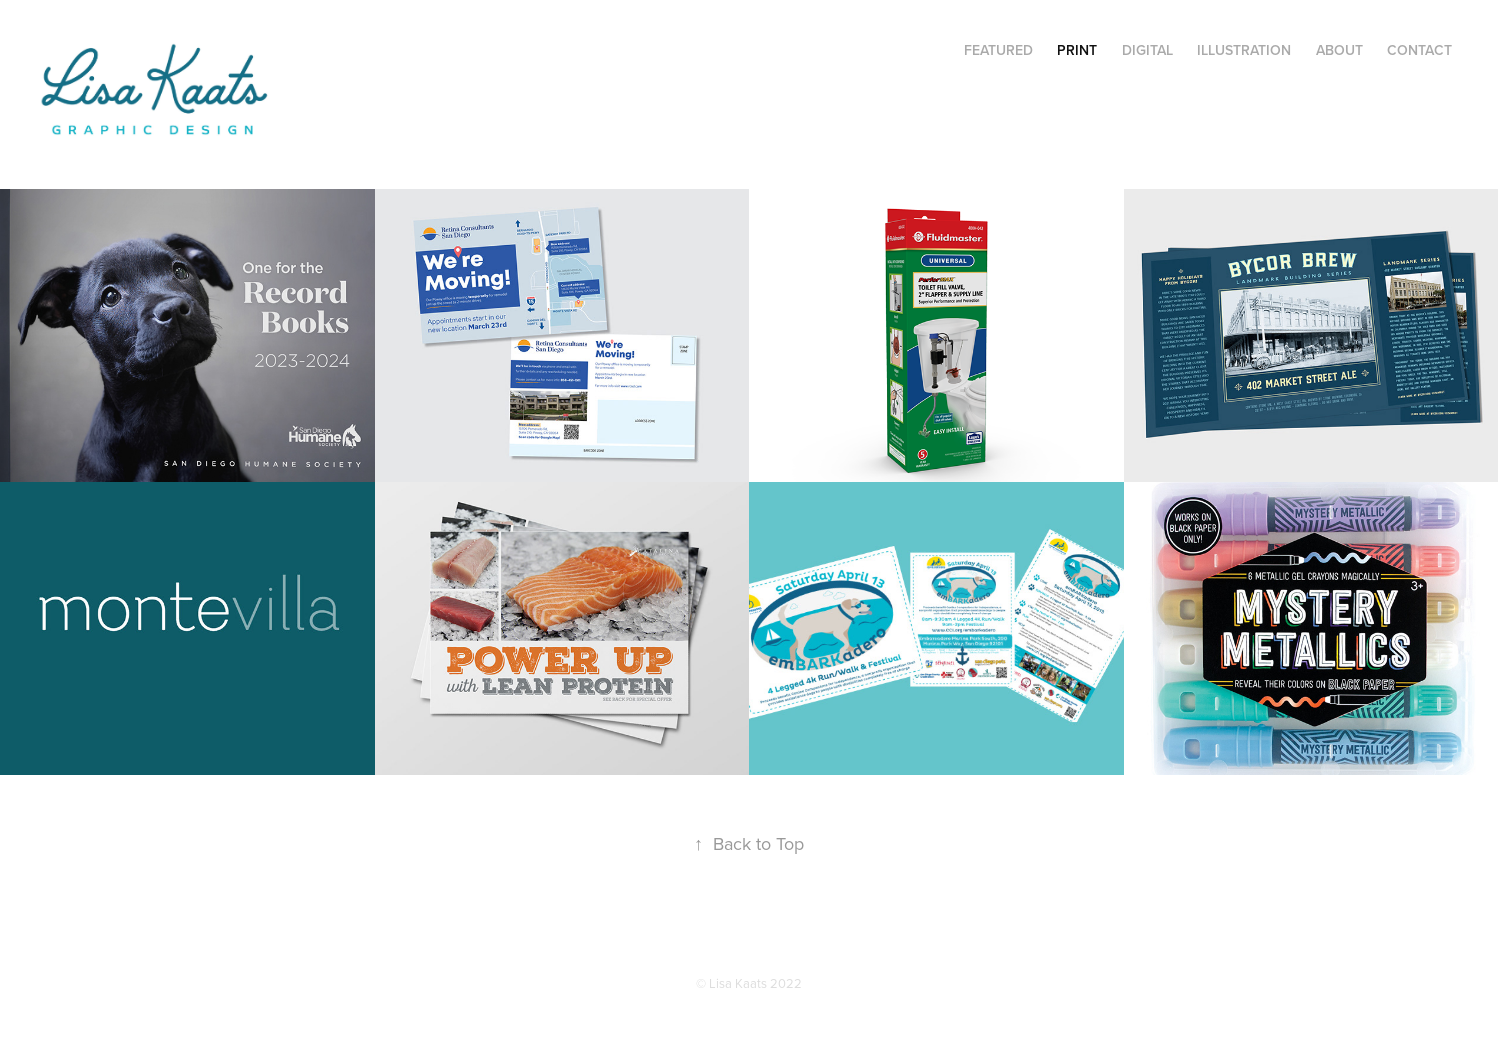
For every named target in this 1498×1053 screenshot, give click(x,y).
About (1339, 50)
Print (1077, 50)
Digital (1147, 50)
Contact (1419, 50)
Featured (998, 50)
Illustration (1244, 50)
